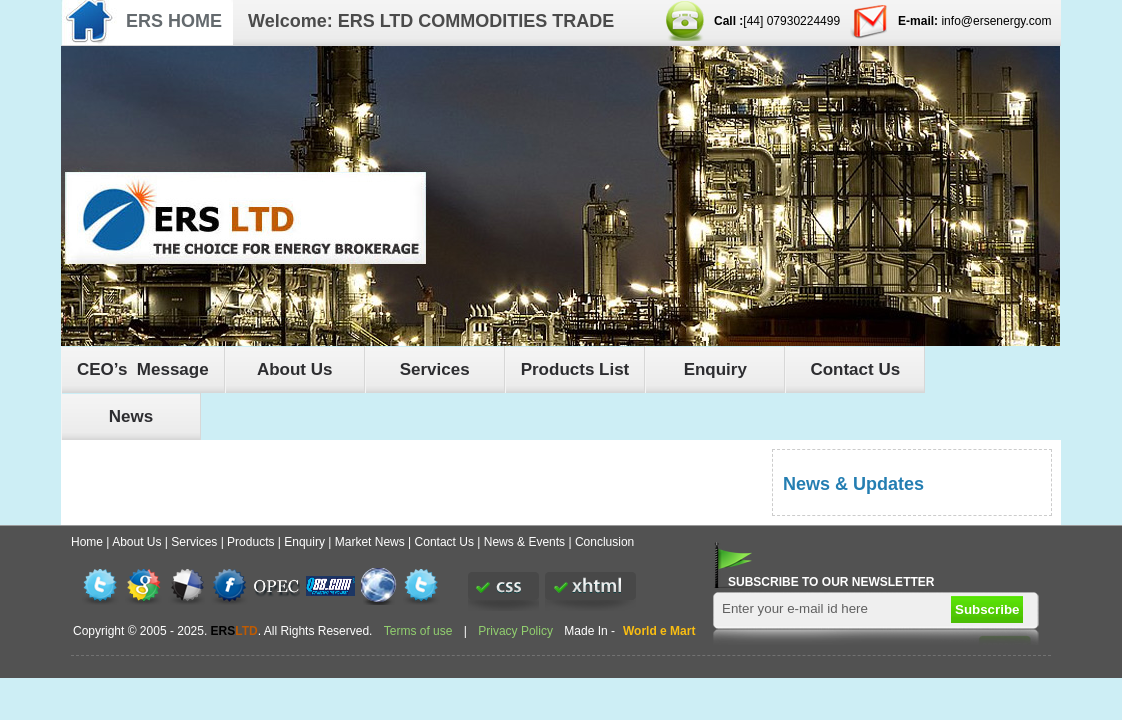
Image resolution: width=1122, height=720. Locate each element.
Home (87, 542)
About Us (295, 369)
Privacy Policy (515, 631)
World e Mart (659, 631)
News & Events (524, 542)
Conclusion (604, 542)
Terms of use (420, 631)
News (131, 416)
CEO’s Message (143, 369)
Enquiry (715, 369)
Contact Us (855, 369)
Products (250, 542)
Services (435, 369)
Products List (575, 369)
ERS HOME (174, 21)
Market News (370, 542)
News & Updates (853, 484)
